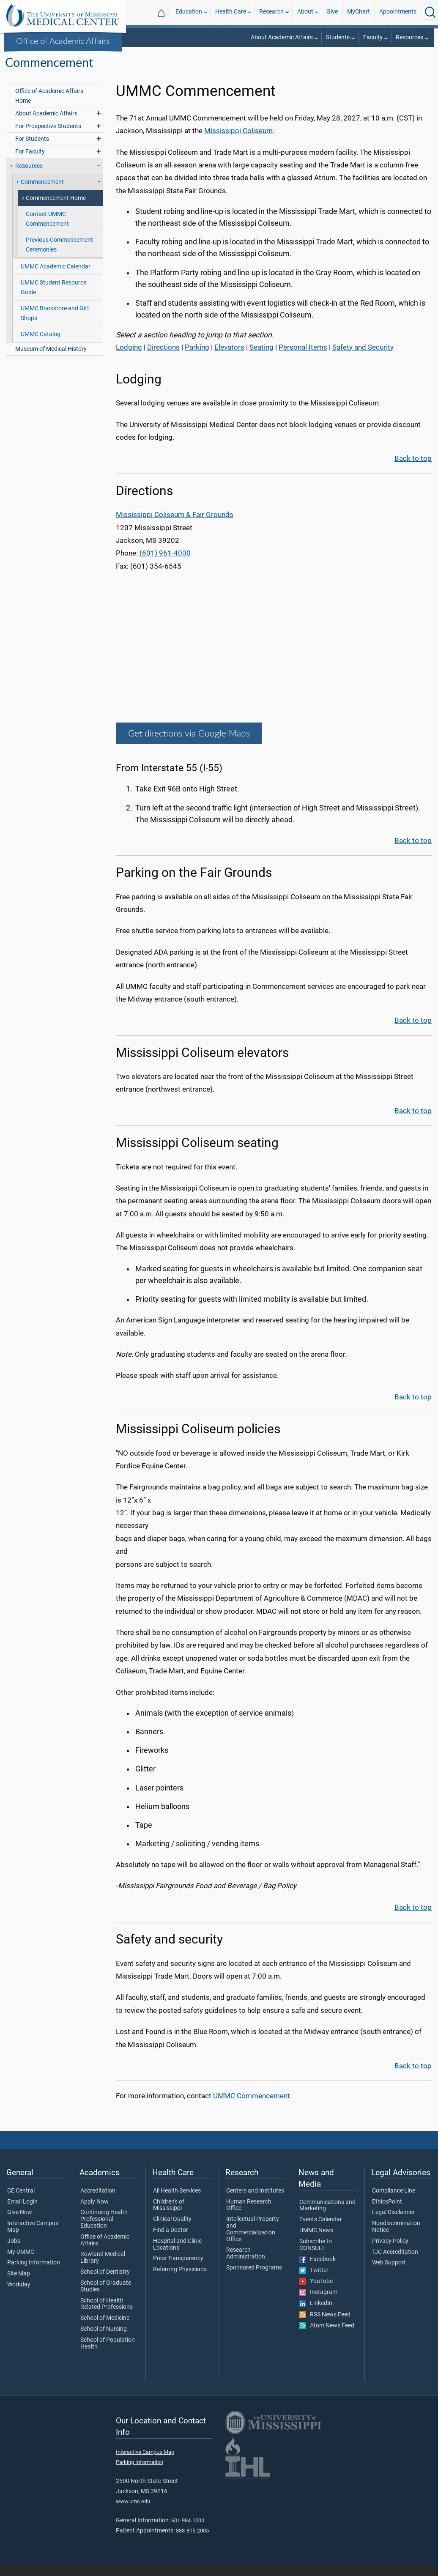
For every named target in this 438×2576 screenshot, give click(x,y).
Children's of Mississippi (168, 2216)
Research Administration (245, 2264)
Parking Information (33, 2273)
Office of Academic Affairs (63, 41)
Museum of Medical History (51, 360)
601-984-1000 (187, 2531)
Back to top (413, 469)
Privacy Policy (390, 2252)
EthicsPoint (387, 2212)
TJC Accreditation (395, 2263)
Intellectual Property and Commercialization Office (252, 2240)
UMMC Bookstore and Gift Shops (55, 324)
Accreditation (97, 2201)
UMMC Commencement (251, 2106)
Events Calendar (320, 2230)
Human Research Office (248, 2216)
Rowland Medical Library (102, 2268)
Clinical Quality (172, 2230)
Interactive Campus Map (32, 2238)
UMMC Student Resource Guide (53, 298)
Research (271, 12)
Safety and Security (363, 358)
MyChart (358, 12)
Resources (409, 37)
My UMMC (20, 2263)
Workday (18, 2295)
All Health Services (177, 2201)
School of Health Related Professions (106, 2315)
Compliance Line (393, 2201)
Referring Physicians (180, 2280)
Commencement (413, 54)
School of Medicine (104, 2329)
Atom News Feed (326, 2336)
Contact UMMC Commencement (47, 230)
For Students (32, 149)
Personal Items (303, 358)
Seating (261, 358)
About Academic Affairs (282, 37)
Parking (197, 358)
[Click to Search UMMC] (430, 12)
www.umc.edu (133, 2512)
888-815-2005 (192, 2541)
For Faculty (30, 162)
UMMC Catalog (40, 345)
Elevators (229, 358)
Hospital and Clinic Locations (177, 2255)
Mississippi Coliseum (238, 141)
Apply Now (94, 2212)
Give (332, 12)
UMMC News (316, 2241)
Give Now (19, 2223)
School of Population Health (107, 2354)
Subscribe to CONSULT (315, 2256)
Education (188, 12)
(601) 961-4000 (165, 564)
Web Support (389, 2273)
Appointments (397, 12)
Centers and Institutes (255, 2201)
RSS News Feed (324, 2325)
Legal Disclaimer (393, 2223)
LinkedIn (315, 2314)
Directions (163, 358)
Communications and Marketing (327, 2216)
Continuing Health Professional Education (104, 2230)
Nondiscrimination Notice (396, 2238)
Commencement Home (56, 209)
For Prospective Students (48, 137)
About (305, 12)
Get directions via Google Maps (189, 744)
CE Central (21, 2201)
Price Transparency (178, 2269)
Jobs (13, 2252)
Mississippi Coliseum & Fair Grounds (174, 525)
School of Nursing (103, 2340)
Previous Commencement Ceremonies (59, 255)
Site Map (18, 2284)
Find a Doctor (170, 2241)
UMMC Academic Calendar (55, 277)
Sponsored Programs (254, 2278)
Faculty (373, 37)
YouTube (316, 2292)
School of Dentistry (105, 2283)
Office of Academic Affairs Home (49, 107)
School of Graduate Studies (105, 2297)
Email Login (22, 2212)
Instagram (318, 2303)
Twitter (313, 2281)
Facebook (317, 2270)
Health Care (230, 12)
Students (338, 37)
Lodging (129, 358)
